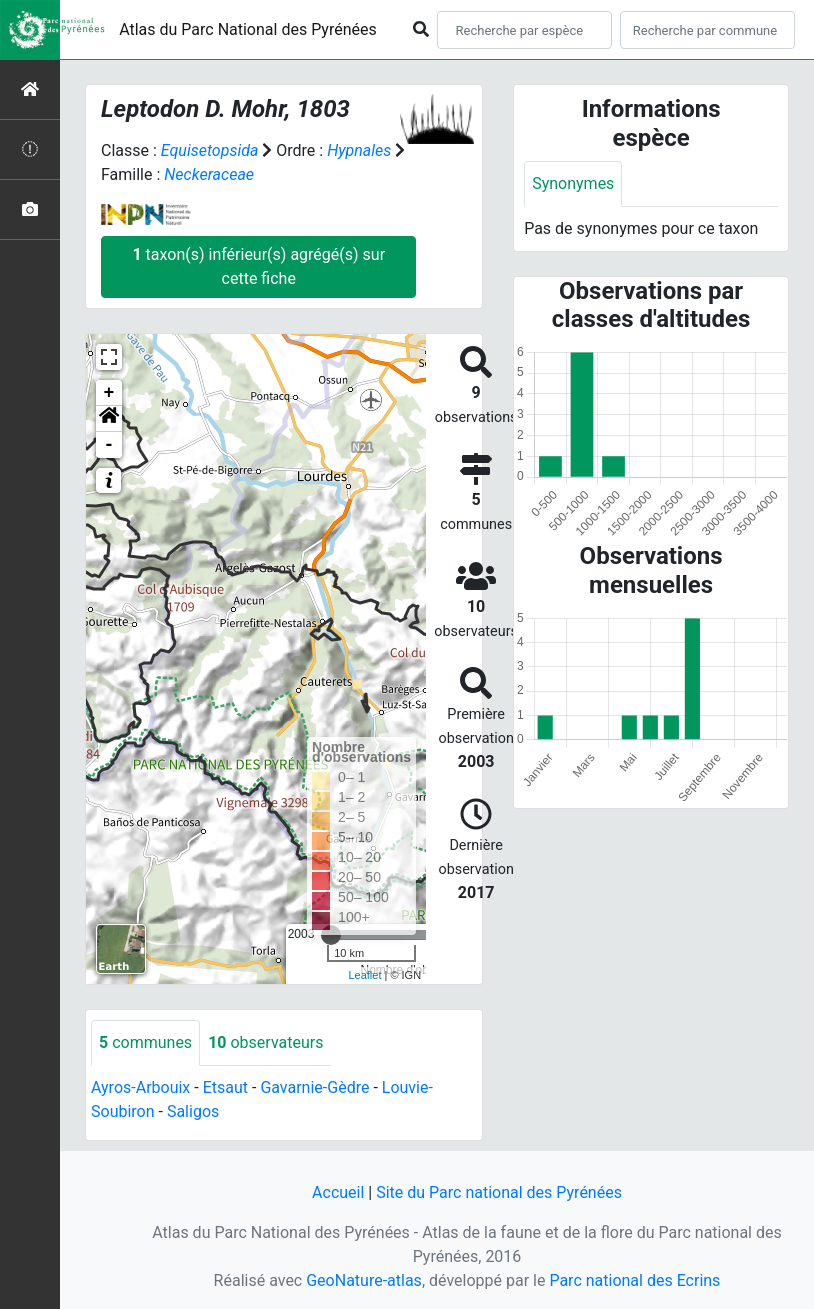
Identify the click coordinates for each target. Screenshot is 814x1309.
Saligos (193, 1111)
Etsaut (225, 1087)
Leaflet (364, 975)
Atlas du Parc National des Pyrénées (248, 29)
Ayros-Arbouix (140, 1087)
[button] (109, 419)
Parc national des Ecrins (634, 1280)
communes (145, 1042)
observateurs (265, 1042)
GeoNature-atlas (364, 1280)
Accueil (338, 1192)
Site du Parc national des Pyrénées (499, 1192)
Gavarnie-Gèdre (314, 1087)
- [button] (109, 445)
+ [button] (109, 393)
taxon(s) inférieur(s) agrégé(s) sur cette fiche (258, 266)
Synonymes (573, 183)
